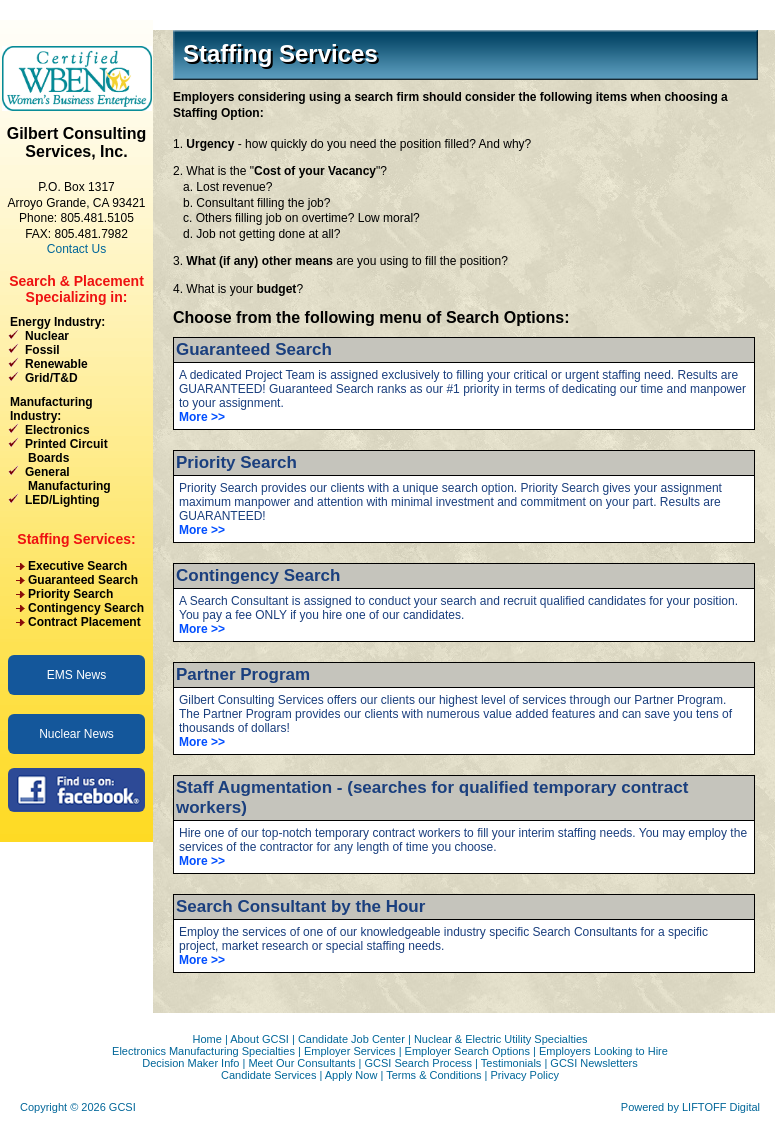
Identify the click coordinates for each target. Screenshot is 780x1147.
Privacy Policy (525, 1075)
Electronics (57, 430)
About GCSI (259, 1039)
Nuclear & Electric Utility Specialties (501, 1039)
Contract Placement (84, 622)
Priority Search (70, 594)
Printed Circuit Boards (58, 451)
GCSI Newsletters (593, 1063)
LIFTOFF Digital (721, 1107)
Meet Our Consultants (301, 1063)
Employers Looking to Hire (603, 1051)
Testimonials (511, 1063)
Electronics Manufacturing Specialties (203, 1051)
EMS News (76, 675)
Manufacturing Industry (51, 409)
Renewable (56, 364)
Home (206, 1039)
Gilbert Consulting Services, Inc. (77, 142)
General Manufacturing (59, 479)
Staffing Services (74, 539)
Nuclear (47, 336)
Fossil (42, 350)
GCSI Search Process (418, 1063)
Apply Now (351, 1075)
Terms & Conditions (433, 1075)
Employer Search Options (467, 1051)
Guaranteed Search (83, 580)
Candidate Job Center (351, 1039)
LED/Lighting (62, 500)
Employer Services (350, 1051)
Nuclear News (76, 734)
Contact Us (76, 249)
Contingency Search (86, 608)
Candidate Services (268, 1075)
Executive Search (77, 566)
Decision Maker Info (190, 1063)
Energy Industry (55, 322)
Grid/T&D (51, 378)
